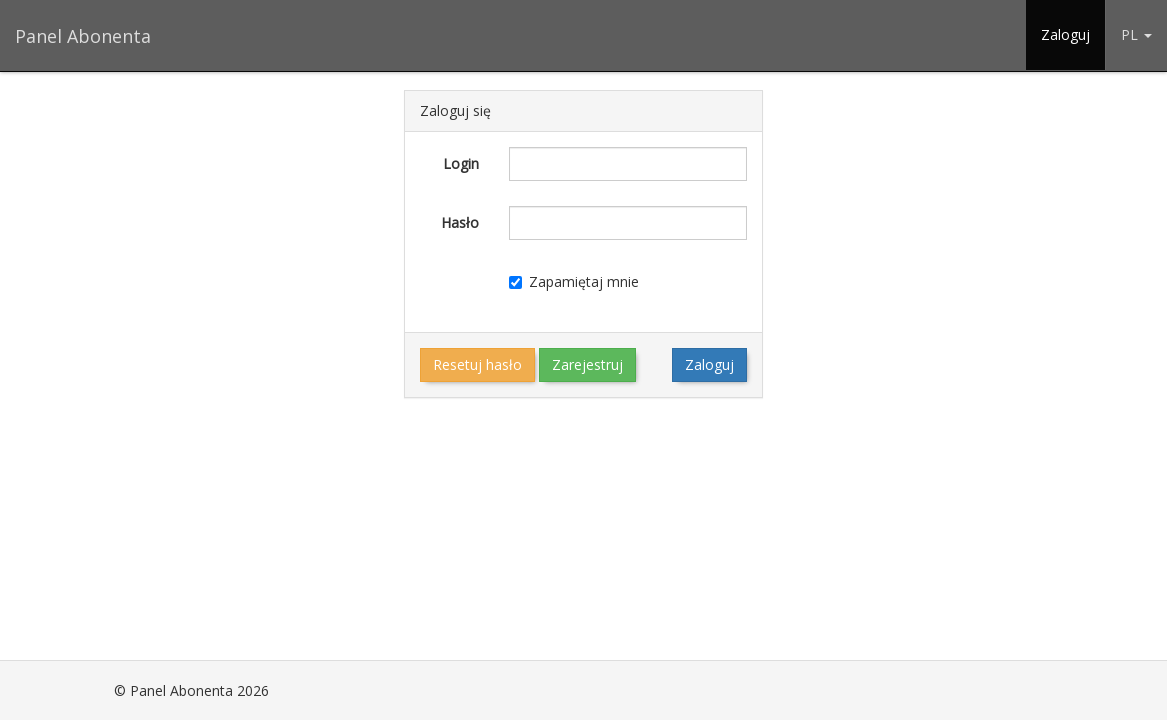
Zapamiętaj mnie (574, 281)
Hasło (460, 222)
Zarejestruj (587, 364)
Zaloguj (1065, 34)
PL (1136, 34)
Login (461, 163)
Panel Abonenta (83, 36)
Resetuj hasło (477, 364)
